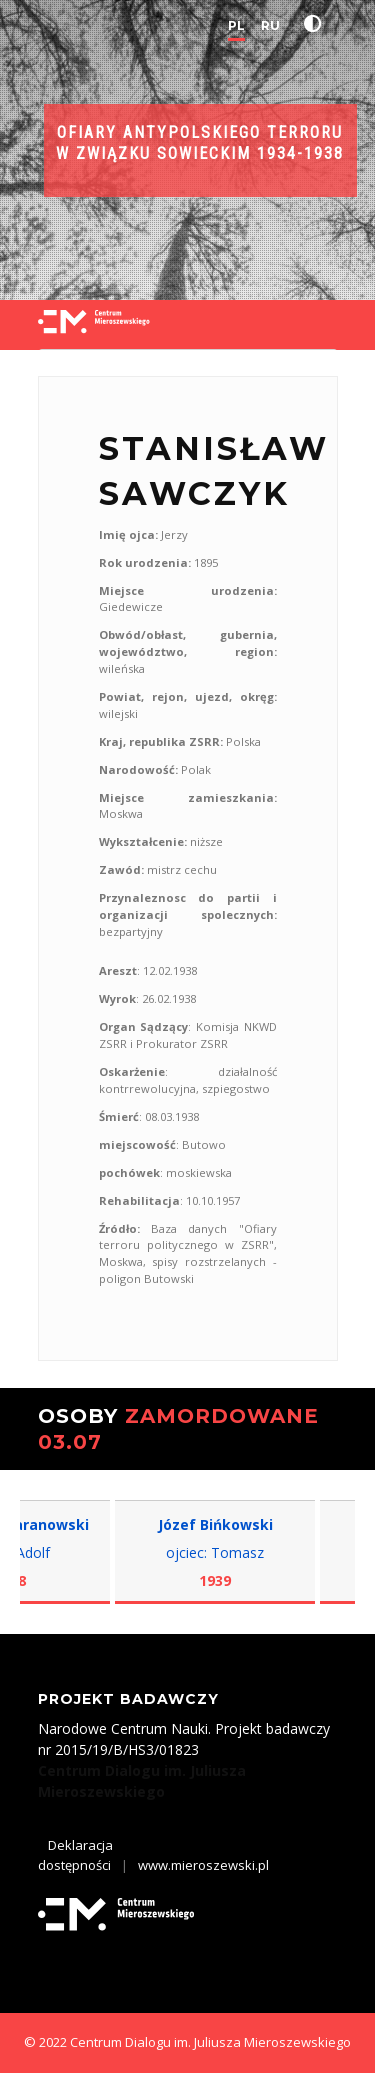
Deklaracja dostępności (75, 1855)
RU (270, 25)
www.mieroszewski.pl (203, 1865)
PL (236, 25)
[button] (317, 24)
